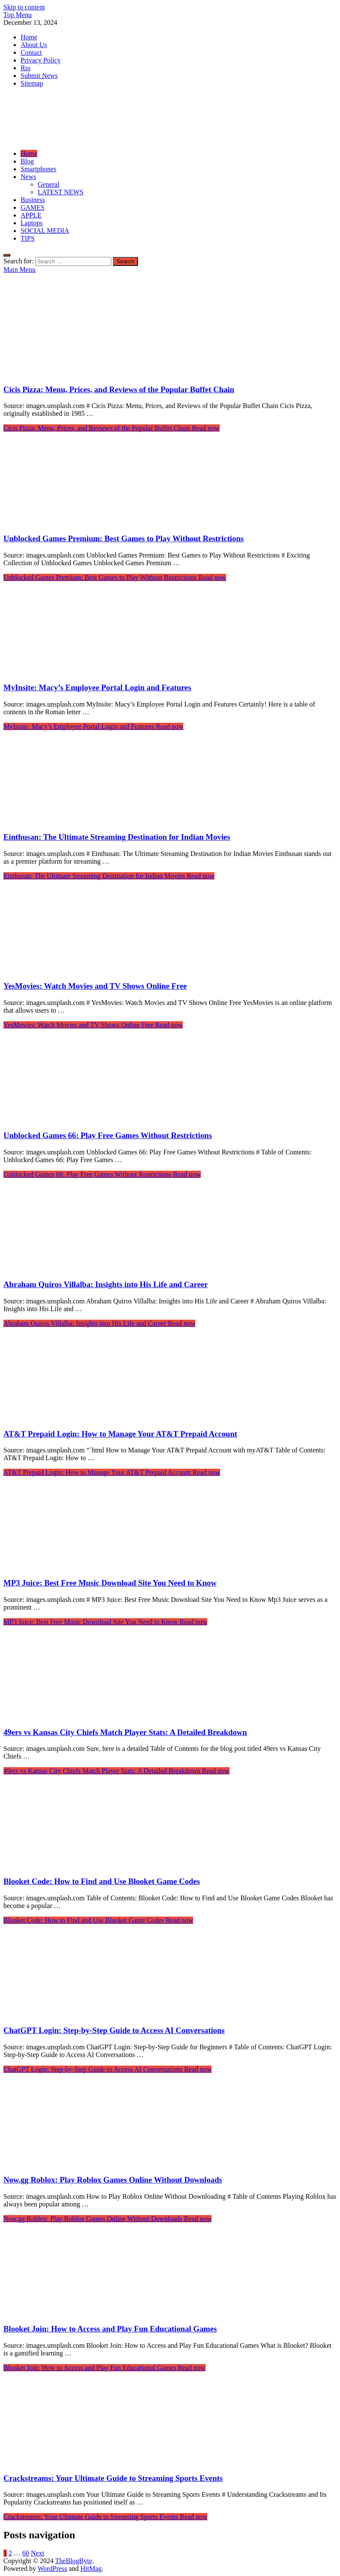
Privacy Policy (41, 60)
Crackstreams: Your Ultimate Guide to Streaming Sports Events (113, 2478)
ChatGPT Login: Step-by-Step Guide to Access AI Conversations (114, 2030)
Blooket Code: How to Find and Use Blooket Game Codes (101, 1881)
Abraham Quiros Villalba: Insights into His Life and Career (105, 1284)
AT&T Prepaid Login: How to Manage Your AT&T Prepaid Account (120, 1433)
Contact (31, 52)
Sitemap (32, 83)
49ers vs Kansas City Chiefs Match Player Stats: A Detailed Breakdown (125, 1732)
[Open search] (6, 255)
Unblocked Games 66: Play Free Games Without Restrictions (107, 1135)
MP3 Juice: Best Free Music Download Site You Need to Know (110, 1582)
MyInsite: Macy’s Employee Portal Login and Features (97, 687)
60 (25, 2553)
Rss (25, 68)
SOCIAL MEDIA (45, 230)
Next (37, 2553)
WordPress (52, 2568)
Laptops (32, 223)
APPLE (31, 215)
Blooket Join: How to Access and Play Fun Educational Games (110, 2328)
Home (29, 37)
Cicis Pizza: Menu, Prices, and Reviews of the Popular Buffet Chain (118, 389)
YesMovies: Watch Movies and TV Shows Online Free (95, 985)
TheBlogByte (73, 2560)
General (49, 184)
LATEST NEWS (61, 192)
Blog (27, 161)
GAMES (33, 207)
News (28, 176)
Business (33, 199)
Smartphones (39, 169)
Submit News (39, 75)
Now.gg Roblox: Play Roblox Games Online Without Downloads (112, 2179)
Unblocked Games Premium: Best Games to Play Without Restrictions (123, 538)
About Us (34, 44)
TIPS (28, 238)
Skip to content (24, 7)
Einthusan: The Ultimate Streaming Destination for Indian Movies (116, 836)
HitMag (91, 2568)
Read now (111, 428)
